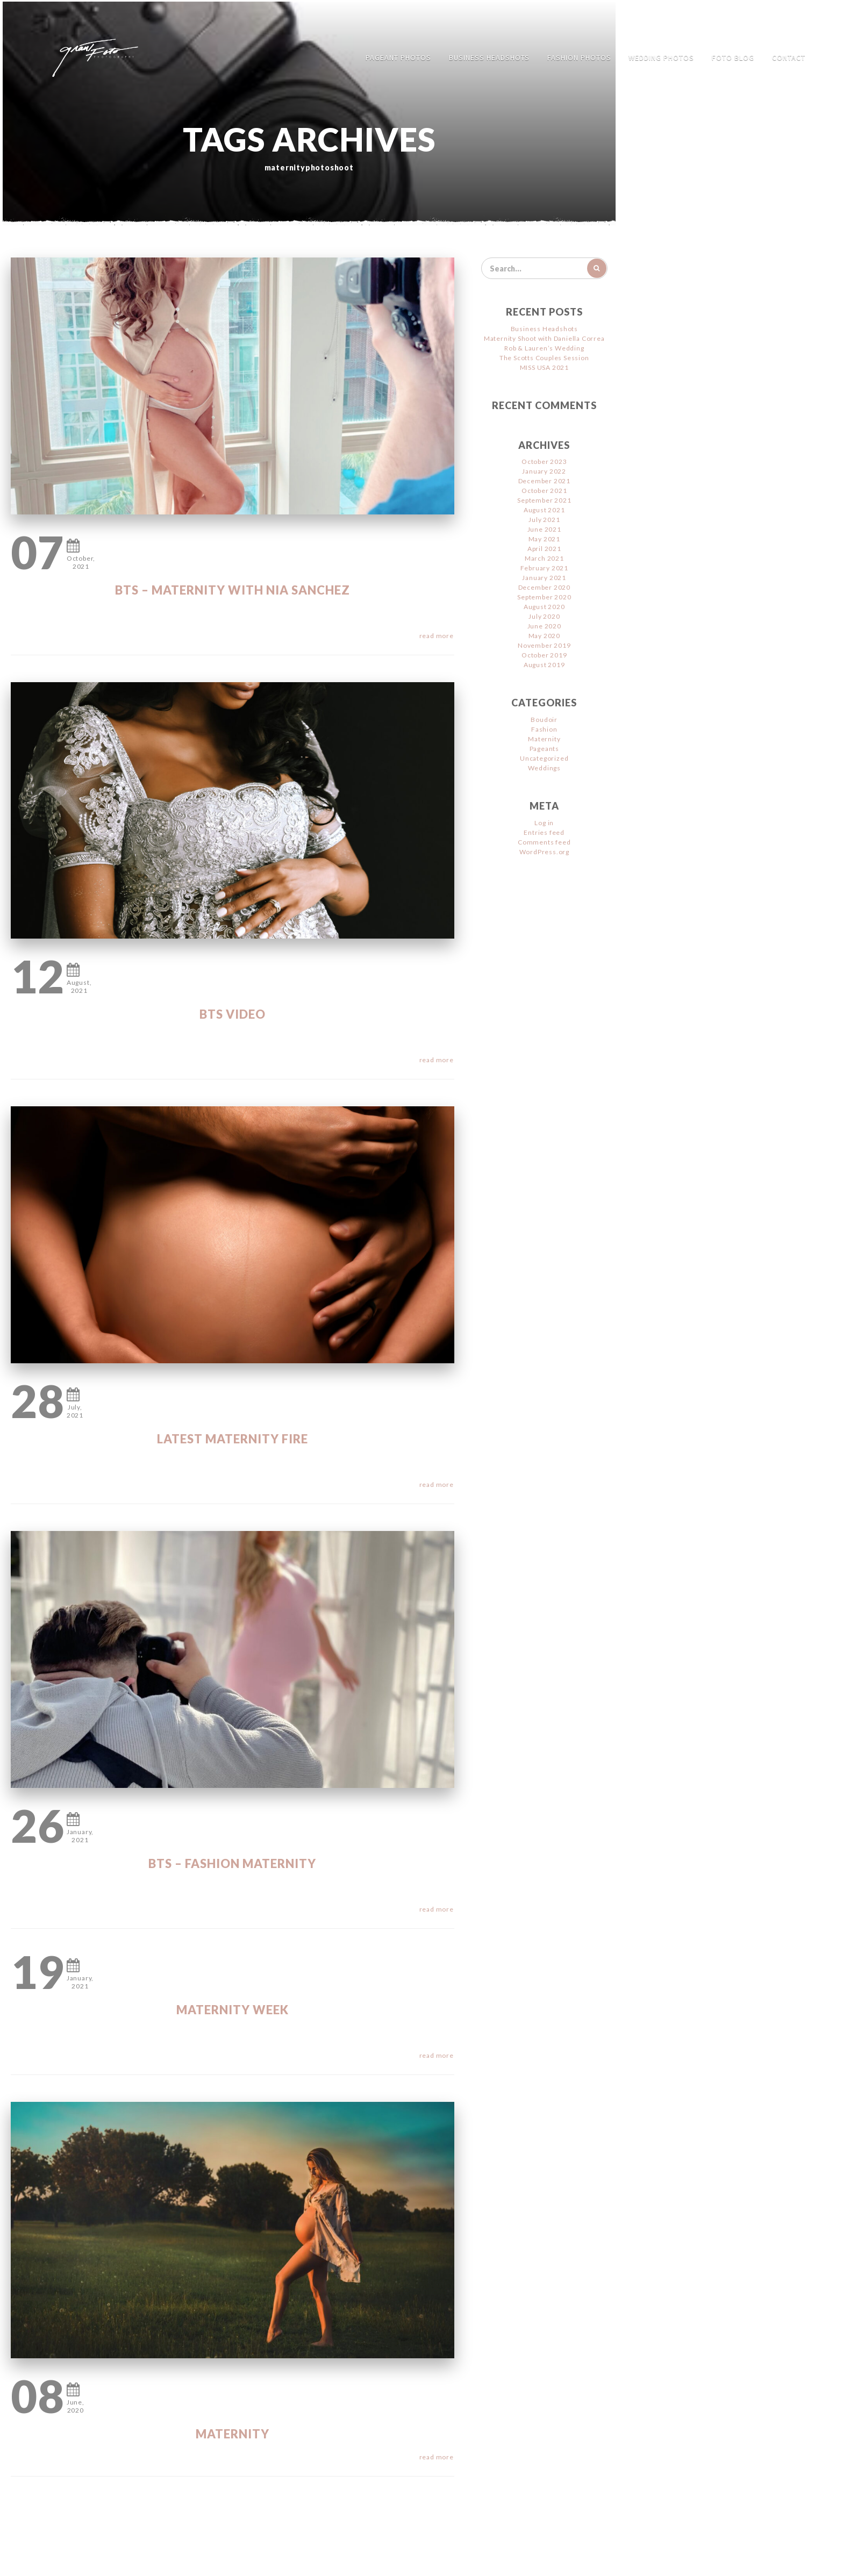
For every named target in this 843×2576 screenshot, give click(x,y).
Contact (788, 57)
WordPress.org (544, 852)
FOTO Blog (733, 57)
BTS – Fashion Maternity (232, 1863)
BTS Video (232, 1014)
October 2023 (544, 461)
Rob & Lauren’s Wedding (544, 348)
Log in (544, 823)
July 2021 (544, 520)
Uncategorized (544, 758)
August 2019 (544, 665)
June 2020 (544, 626)
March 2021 (544, 558)
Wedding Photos (661, 57)
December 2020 (544, 587)
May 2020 (544, 636)
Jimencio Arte (421, 2560)
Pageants (544, 749)
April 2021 (544, 549)
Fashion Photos (579, 57)
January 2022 (544, 471)
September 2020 (544, 597)
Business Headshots (489, 57)
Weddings (544, 768)
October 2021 (544, 490)
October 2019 (544, 655)
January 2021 (544, 578)
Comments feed (544, 842)
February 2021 (544, 568)
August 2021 (544, 510)
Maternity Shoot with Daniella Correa (544, 338)
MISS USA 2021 (544, 367)
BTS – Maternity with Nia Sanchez (232, 590)
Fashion (544, 729)
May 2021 (544, 539)
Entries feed (544, 832)
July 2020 (544, 616)
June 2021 (544, 529)
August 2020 (544, 607)
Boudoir (544, 719)
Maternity (232, 2434)
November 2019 (544, 645)
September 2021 (544, 500)
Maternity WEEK (232, 2009)
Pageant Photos (398, 57)
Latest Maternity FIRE (232, 1439)
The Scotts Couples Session (544, 358)
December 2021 (544, 481)
